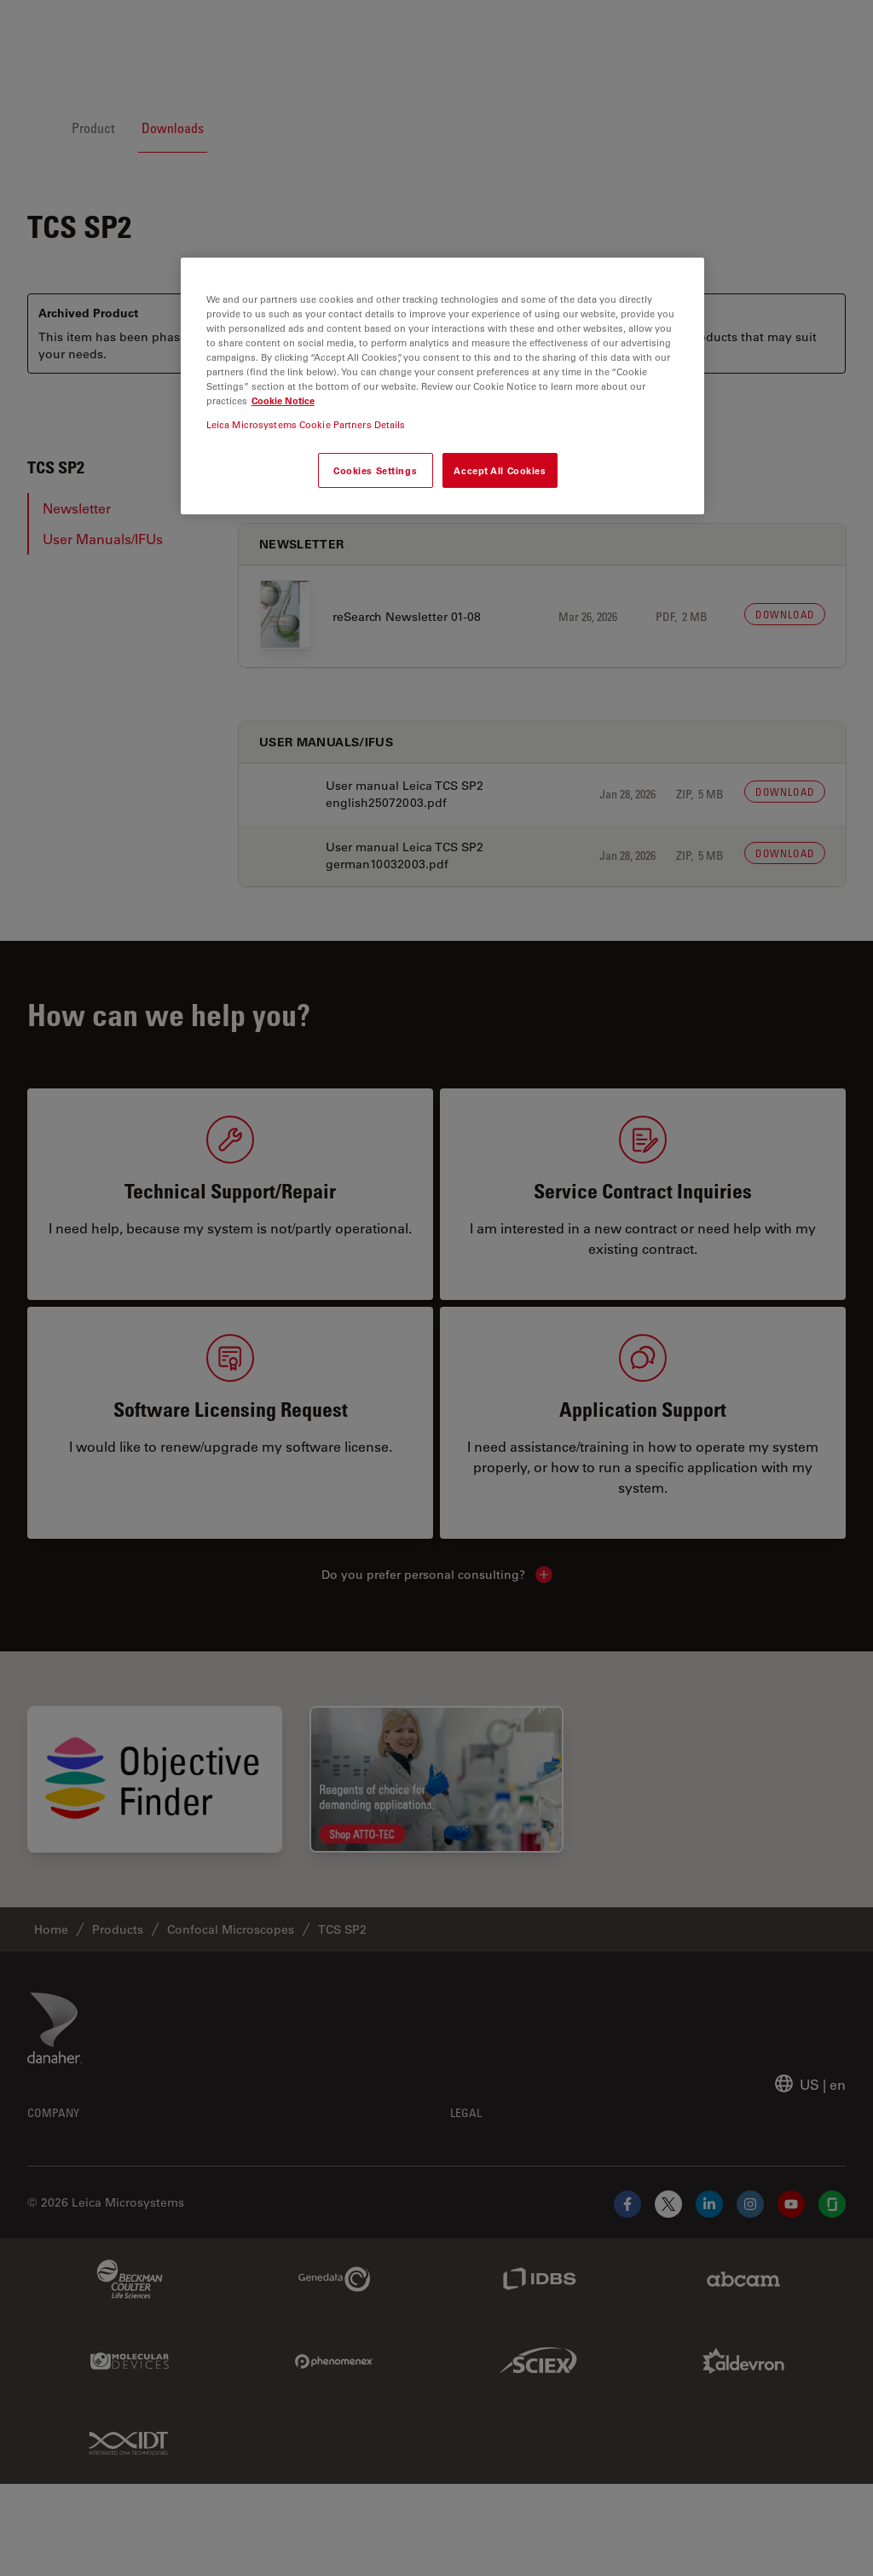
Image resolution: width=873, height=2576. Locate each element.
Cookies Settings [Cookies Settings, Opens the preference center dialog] (375, 470)
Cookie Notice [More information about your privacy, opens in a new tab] (283, 400)
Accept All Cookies (500, 470)
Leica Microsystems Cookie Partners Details (306, 424)
